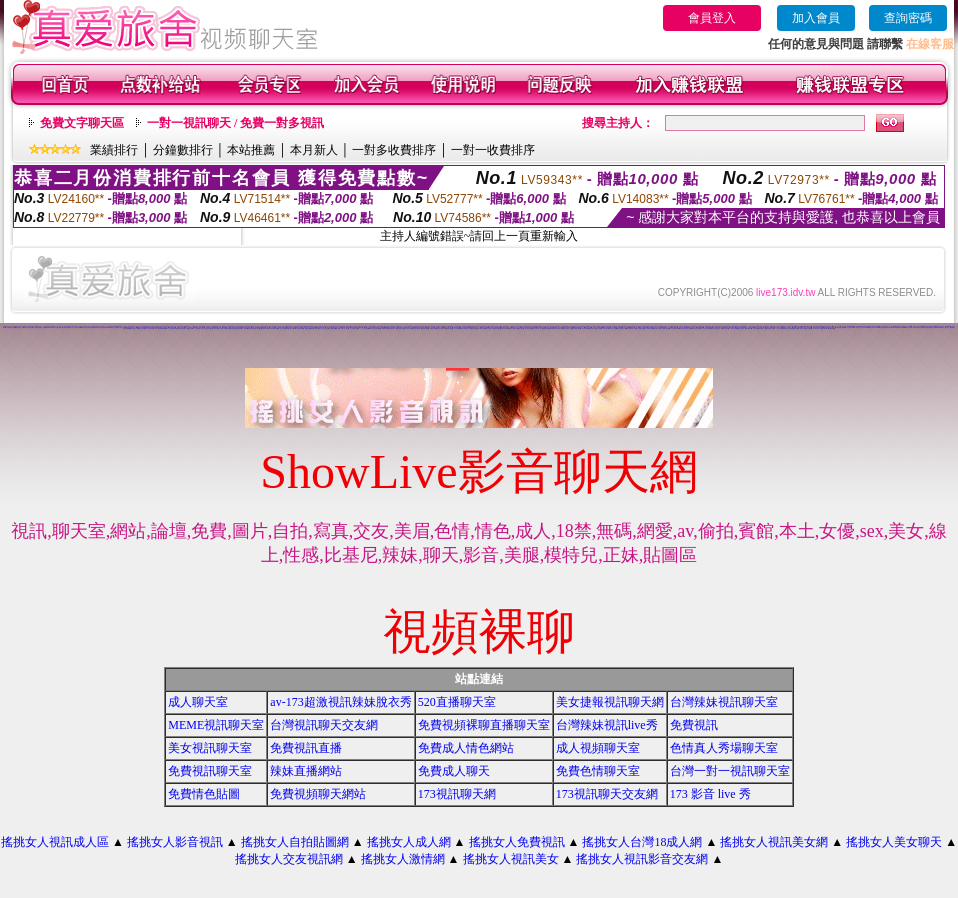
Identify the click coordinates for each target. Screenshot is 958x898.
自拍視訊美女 (110, 326)
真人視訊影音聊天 (333, 326)
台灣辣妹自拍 (786, 328)
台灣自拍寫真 (66, 327)
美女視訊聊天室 (210, 748)
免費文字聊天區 (82, 123)
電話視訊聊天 (95, 327)
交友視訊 (245, 328)
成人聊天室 (198, 702)
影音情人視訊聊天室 (715, 328)
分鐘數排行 (183, 150)
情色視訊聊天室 (400, 328)
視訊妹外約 (802, 328)
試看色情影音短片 (573, 326)
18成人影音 (605, 328)
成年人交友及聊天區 (323, 328)
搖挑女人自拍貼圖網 (295, 842)
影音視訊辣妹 (489, 328)
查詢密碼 (908, 18)
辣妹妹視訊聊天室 (770, 328)
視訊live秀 (307, 328)
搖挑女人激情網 (403, 859)
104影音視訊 (364, 326)
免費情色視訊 (433, 328)
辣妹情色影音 (585, 328)
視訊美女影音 (409, 328)
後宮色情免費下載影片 (608, 327)
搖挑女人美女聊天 (894, 842)
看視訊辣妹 (520, 328)
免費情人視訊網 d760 (225, 328)
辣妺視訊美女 (19, 327)
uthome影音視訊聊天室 (556, 328)
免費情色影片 (385, 328)
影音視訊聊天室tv (675, 328)
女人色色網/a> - (198, 328)
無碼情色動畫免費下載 (253, 328)
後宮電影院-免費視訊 (38, 327)
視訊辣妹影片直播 (210, 327)
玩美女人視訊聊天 (945, 327)
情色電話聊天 (474, 328)
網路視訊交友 (588, 327)
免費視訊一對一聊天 (774, 326)
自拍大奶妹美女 (214, 328)
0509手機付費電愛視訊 (536, 326)
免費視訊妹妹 (449, 328)
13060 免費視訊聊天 (236, 328)
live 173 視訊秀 (910, 327)
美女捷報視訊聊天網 (610, 702)
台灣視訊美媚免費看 (840, 327)
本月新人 (314, 150)
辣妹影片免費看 (512, 328)
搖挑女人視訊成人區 (55, 842)
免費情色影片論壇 (11, 327)
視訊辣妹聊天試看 (640, 328)
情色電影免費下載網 (85, 327)
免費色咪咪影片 (936, 327)
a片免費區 (808, 328)
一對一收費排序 (493, 150)
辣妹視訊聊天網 (649, 328)
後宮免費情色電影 (576, 328)
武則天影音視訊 (356, 326)
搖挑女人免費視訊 (517, 842)
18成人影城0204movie (160, 328)
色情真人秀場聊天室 (724, 748)
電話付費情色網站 (465, 328)
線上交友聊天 (283, 328)
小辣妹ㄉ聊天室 (733, 328)
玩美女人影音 (114, 327)
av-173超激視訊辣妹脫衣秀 (340, 702)
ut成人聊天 (289, 328)
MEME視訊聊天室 (216, 725)
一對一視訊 (345, 328)
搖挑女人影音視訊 (175, 842)
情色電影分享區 (927, 327)
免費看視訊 (831, 328)
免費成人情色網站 (466, 748)
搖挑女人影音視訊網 (75, 327)
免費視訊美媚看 (416, 328)
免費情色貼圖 (204, 794)
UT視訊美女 (393, 328)
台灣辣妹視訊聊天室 (724, 702)
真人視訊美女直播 (354, 328)
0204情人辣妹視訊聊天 (56, 327)
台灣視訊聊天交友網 (324, 725)
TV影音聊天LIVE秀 (899, 327)
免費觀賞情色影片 (264, 328)
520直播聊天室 (457, 702)
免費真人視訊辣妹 (622, 326)
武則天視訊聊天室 (28, 327)
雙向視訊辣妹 (528, 328)
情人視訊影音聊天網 (664, 328)
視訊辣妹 (656, 328)
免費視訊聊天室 (210, 771)
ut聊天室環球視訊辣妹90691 (885, 327)
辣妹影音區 (591, 328)
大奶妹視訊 (761, 328)
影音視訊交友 (122, 327)
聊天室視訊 (338, 328)
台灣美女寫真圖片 (182, 328)
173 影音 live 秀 (710, 794)
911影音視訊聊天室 (684, 328)
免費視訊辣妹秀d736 (105, 327)
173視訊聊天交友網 (607, 794)
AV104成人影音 (817, 328)
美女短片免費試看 (205, 328)
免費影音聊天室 (566, 328)
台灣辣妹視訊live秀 (607, 725)
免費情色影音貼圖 (940, 326)
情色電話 (190, 328)
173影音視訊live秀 (172, 328)
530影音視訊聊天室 (695, 328)
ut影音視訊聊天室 (630, 328)
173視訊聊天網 (457, 794)
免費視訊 (47, 327)
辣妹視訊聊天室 (620, 328)
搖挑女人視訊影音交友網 (642, 859)
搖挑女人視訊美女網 (774, 842)
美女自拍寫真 (741, 328)
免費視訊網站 (546, 328)
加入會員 (816, 18)
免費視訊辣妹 (725, 328)
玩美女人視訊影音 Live (861, 327)
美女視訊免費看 (440, 328)
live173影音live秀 (298, 328)
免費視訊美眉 (425, 328)
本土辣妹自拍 (779, 328)
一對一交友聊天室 (364, 328)
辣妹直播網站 (306, 771)
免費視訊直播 (306, 748)
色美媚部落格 (700, 327)
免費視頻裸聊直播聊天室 (484, 725)
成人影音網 (598, 328)
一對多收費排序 (394, 150)
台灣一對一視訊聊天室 (730, 771)
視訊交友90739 (850, 327)
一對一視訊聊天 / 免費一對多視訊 (235, 123)
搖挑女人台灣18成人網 (642, 842)
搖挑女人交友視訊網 (289, 859)
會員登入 (712, 18)
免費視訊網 (332, 328)
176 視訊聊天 (150, 328)
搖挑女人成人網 (409, 842)
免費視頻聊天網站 (318, 794)
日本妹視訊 (755, 328)
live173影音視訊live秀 (374, 328)
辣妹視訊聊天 (497, 328)
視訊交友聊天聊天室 (536, 328)
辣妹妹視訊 (748, 328)
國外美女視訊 (133, 328)
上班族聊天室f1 (918, 327)
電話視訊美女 (550, 327)
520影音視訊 (505, 328)
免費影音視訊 (482, 328)
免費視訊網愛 (314, 328)
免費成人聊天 (454, 771)
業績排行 (114, 150)
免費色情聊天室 (598, 771)
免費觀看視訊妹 (794, 328)
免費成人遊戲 (218, 327)
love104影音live (274, 328)
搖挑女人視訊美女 (511, 859)
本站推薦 (251, 150)
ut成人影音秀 (613, 328)
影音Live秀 (824, 328)
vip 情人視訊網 (141, 328)
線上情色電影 (457, 328)
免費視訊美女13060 (872, 327)
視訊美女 (125, 326)
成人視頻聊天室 (598, 748)
